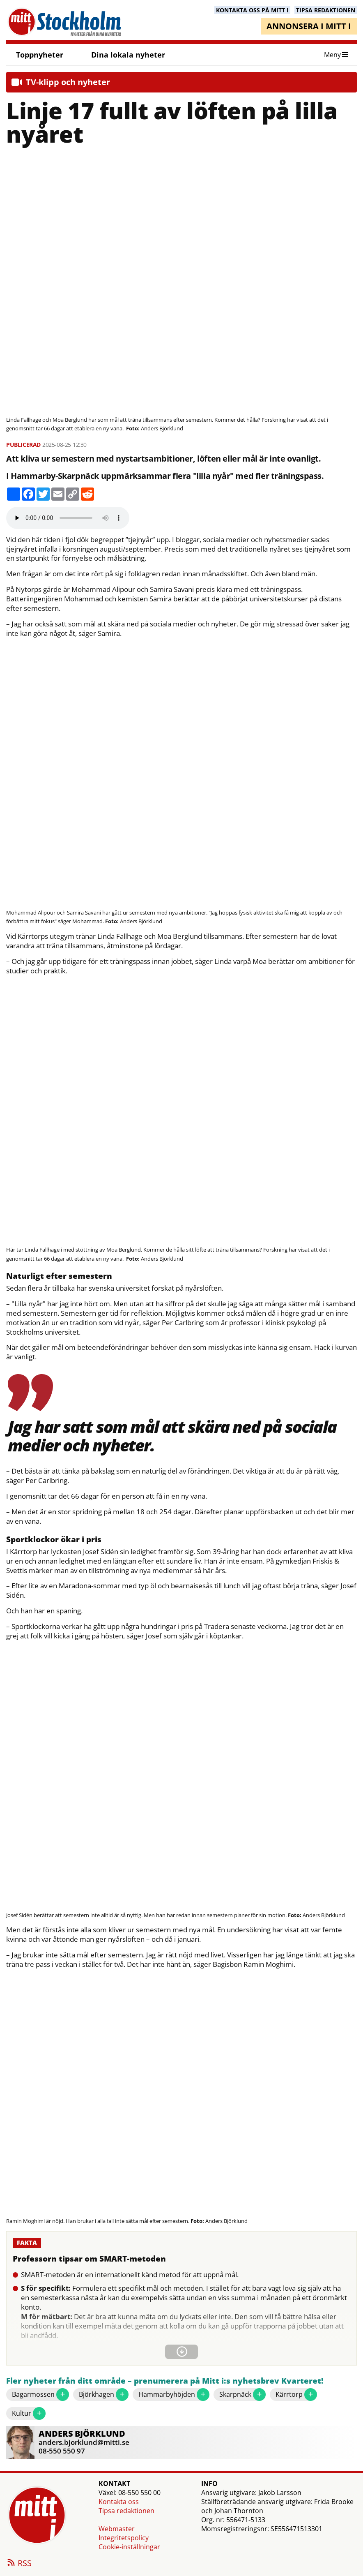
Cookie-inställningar (129, 2546)
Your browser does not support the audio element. (67, 518)
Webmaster (117, 2528)
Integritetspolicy (124, 2537)
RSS (19, 2564)
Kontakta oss (119, 2501)
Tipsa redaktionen (126, 2510)
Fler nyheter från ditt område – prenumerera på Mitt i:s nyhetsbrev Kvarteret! (165, 2381)
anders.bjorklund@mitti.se (84, 2442)
